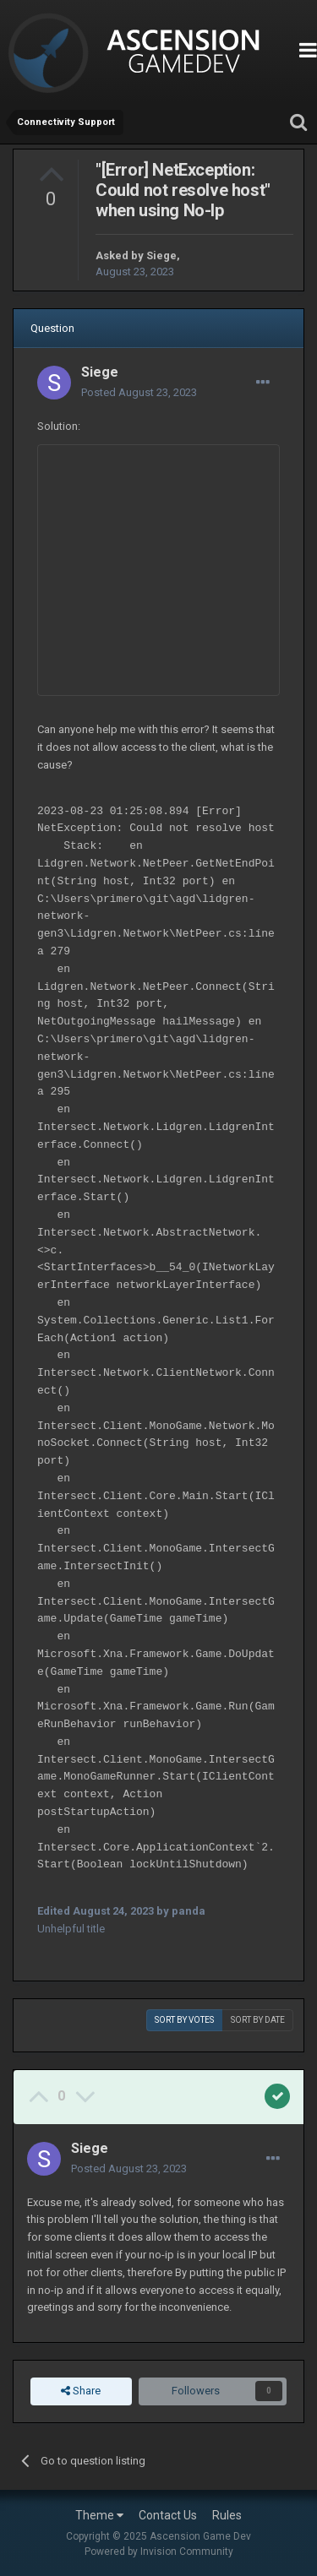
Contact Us (168, 2515)
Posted (139, 392)
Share (81, 2391)
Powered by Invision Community (159, 2551)
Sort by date (258, 2019)
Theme (99, 2515)
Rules (227, 2515)
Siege (161, 255)
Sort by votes (184, 2019)
